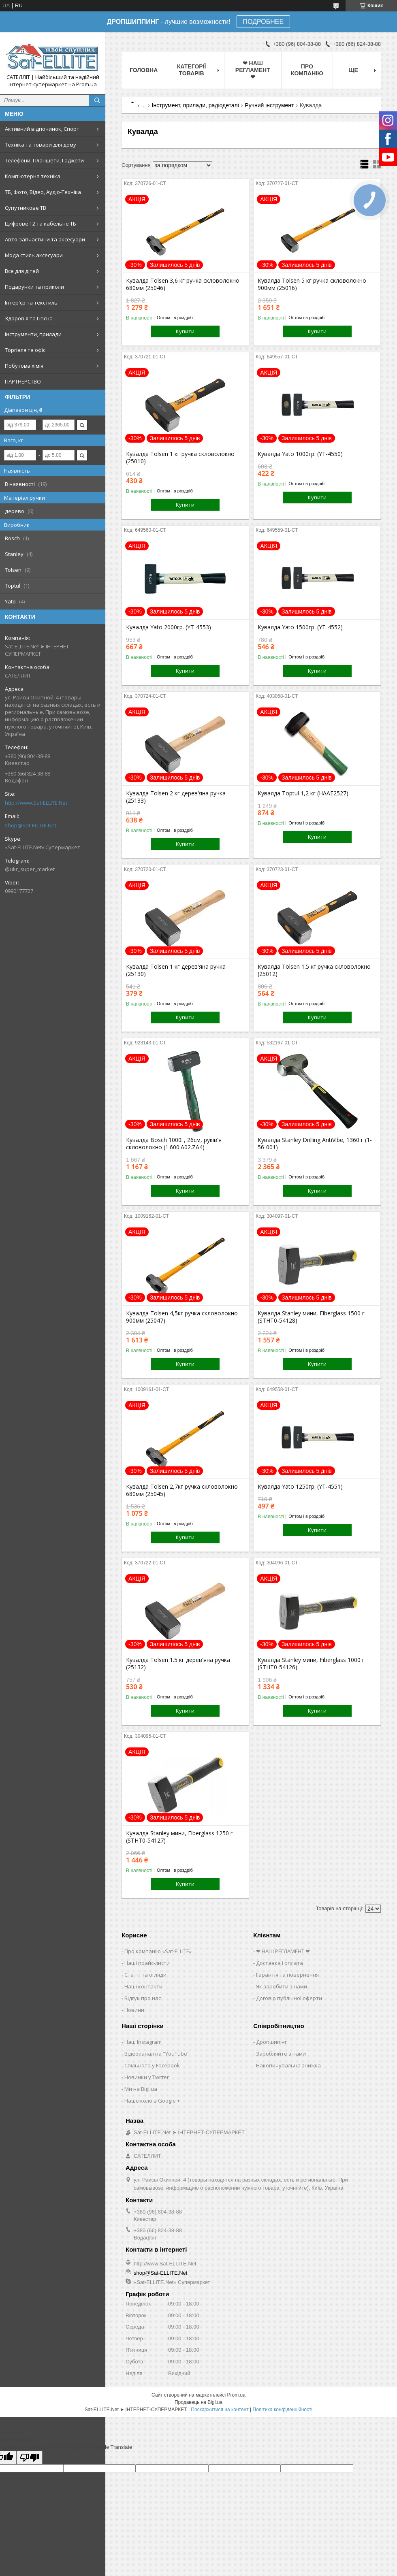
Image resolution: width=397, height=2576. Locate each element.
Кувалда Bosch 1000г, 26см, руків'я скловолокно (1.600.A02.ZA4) (174, 1143)
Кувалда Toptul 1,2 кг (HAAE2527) (303, 793)
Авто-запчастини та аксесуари (45, 239)
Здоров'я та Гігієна (29, 318)
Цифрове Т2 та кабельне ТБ (40, 223)
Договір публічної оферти (289, 1998)
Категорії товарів (191, 70)
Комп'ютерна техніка (32, 176)
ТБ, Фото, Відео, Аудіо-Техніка (43, 192)
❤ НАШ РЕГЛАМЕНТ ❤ (252, 70)
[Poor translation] (30, 2457)
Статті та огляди (145, 1974)
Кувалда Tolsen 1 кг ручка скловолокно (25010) (180, 457)
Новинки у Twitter (146, 2077)
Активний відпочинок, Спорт (42, 128)
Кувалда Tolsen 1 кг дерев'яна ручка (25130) (176, 970)
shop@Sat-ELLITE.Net (30, 825)
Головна (144, 70)
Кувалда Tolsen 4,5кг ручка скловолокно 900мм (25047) (182, 1317)
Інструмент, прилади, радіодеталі (195, 105)
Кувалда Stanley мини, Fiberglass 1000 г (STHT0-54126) (311, 1663)
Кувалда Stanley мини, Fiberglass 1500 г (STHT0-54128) (311, 1317)
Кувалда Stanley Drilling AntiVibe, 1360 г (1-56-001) (315, 1143)
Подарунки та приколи (34, 286)
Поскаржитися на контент (219, 2409)
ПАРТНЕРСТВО (23, 381)
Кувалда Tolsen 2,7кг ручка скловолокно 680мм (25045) (182, 1490)
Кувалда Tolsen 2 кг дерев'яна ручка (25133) (176, 797)
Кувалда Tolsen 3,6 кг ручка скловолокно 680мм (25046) (182, 284)
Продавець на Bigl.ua (198, 2402)
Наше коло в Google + (152, 2100)
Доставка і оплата (279, 1963)
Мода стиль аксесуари (34, 255)
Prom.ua (236, 2395)
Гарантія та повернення (287, 1974)
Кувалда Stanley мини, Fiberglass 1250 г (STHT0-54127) (179, 1837)
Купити (185, 331)
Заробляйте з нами (281, 2053)
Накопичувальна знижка (288, 2065)
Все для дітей (22, 271)
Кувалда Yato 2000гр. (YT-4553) (168, 627)
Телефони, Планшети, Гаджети (44, 160)
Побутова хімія (24, 365)
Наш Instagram (143, 2041)
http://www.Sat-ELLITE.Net (36, 802)
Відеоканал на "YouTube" (157, 2053)
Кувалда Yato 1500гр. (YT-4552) (300, 627)
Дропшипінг (271, 2041)
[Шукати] (97, 100)
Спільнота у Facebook (152, 2065)
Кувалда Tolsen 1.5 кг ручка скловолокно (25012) (314, 970)
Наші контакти (143, 1986)
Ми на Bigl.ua (140, 2088)
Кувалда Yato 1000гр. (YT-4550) (300, 454)
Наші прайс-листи (147, 1963)
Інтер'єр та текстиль (31, 302)
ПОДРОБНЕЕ (263, 21)
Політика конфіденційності (283, 2409)
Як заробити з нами (281, 1986)
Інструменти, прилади (33, 334)
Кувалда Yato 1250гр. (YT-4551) (300, 1486)
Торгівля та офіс (25, 350)
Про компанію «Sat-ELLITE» (158, 1951)
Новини (134, 2009)
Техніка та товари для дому (40, 144)
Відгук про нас (142, 1998)
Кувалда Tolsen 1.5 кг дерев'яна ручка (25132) (178, 1663)
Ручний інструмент (269, 105)
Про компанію (307, 70)
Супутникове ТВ (25, 207)
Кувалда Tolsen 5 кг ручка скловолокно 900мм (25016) (312, 284)
